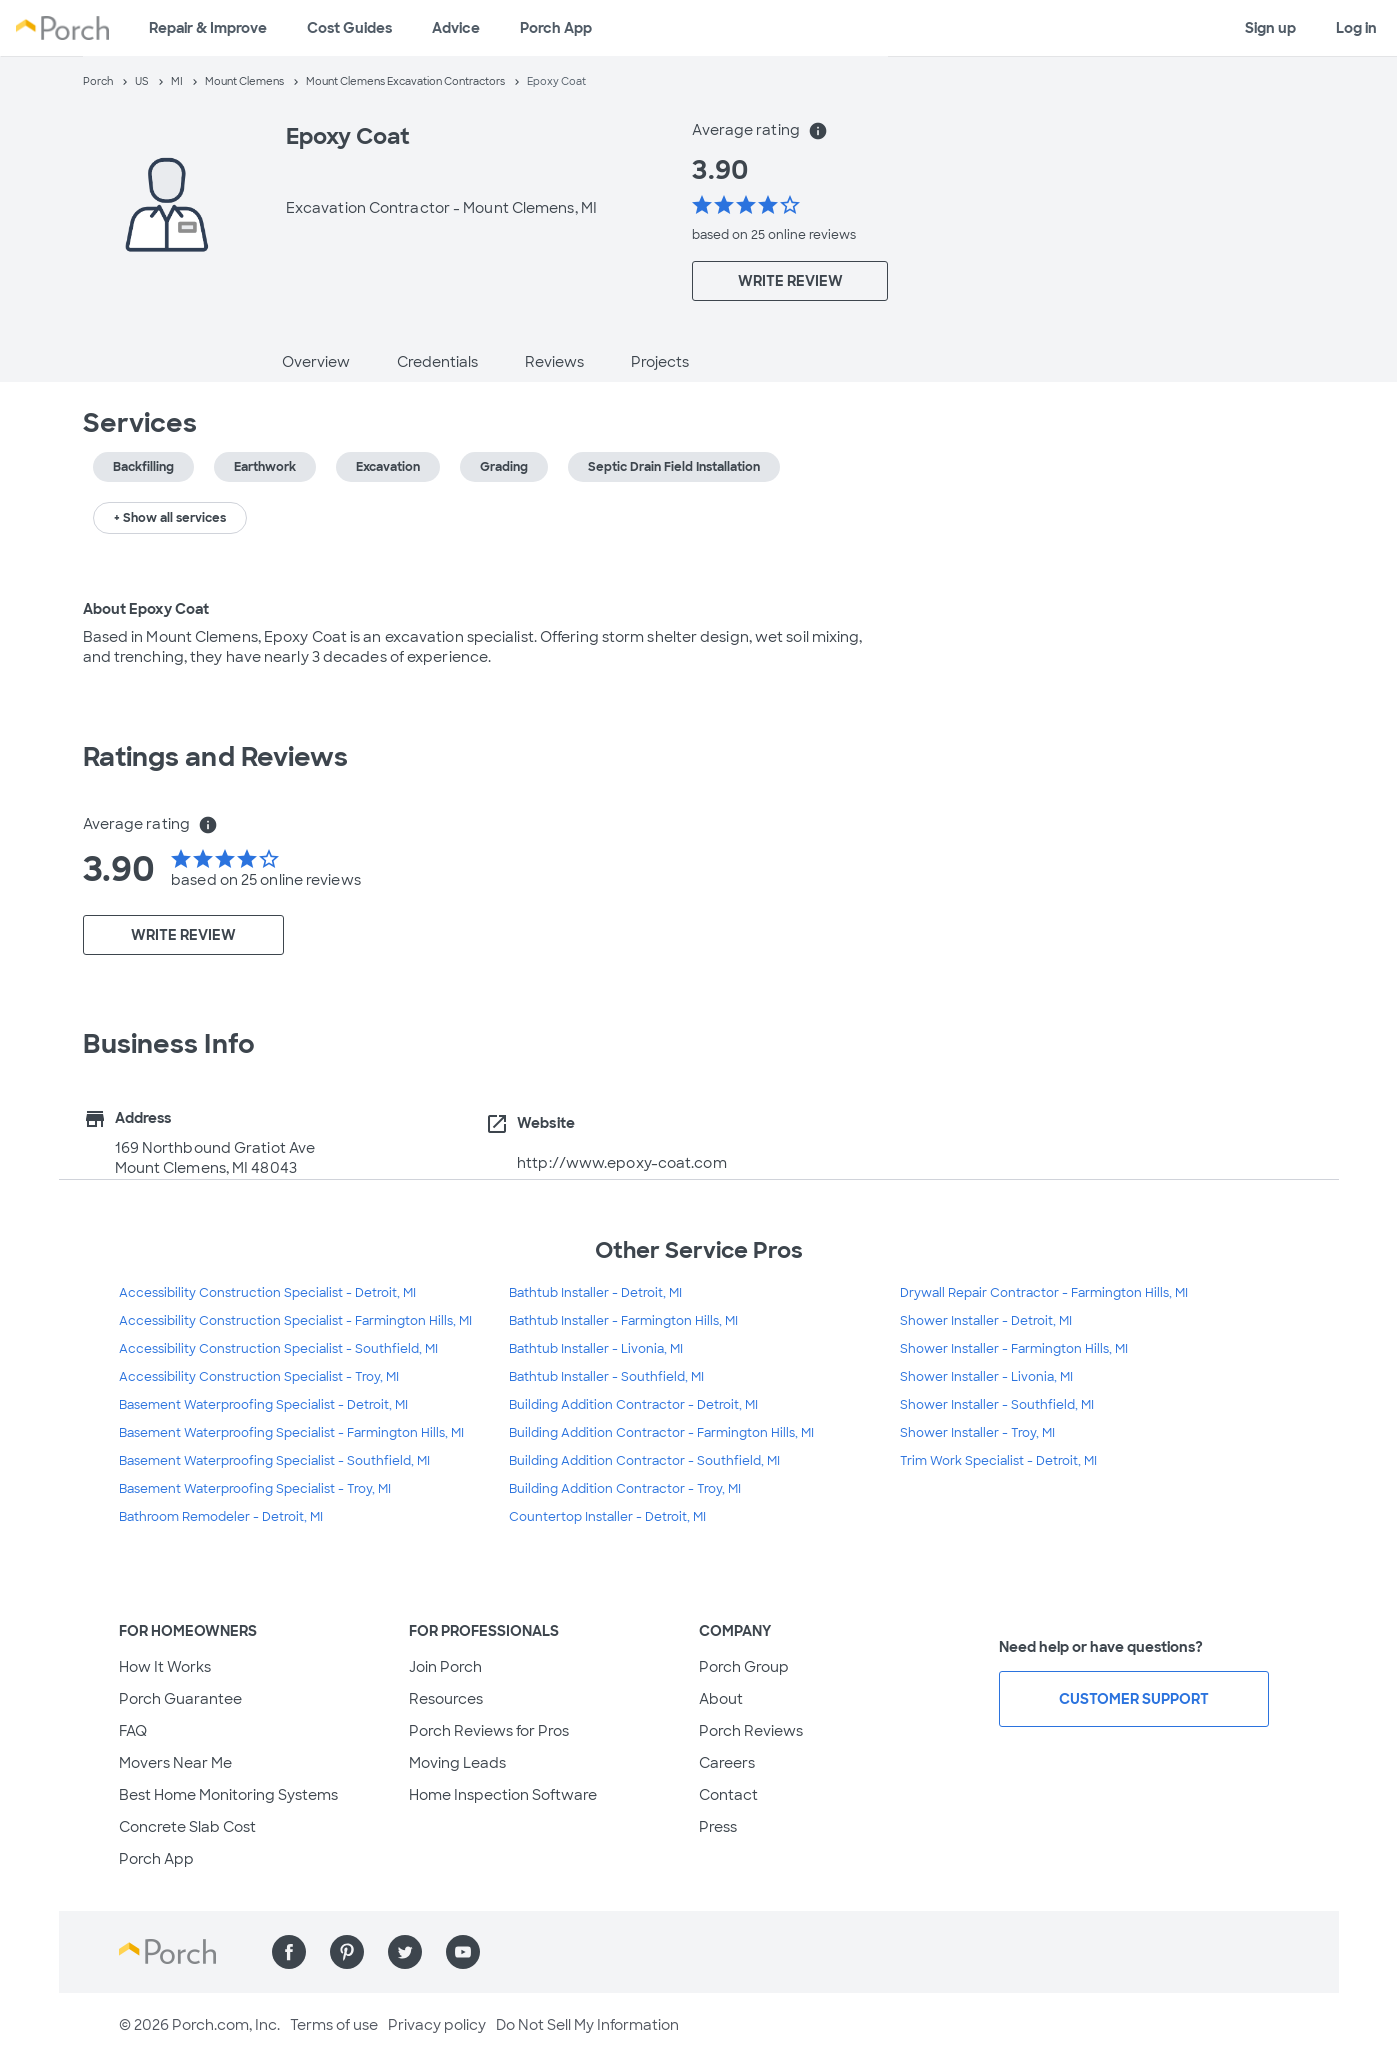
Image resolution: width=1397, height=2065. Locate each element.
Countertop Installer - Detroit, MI (607, 1517)
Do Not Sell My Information (587, 2025)
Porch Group (744, 1667)
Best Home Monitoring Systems (228, 1795)
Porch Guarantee (180, 1699)
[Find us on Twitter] (405, 1952)
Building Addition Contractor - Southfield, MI (644, 1461)
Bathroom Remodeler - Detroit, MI (221, 1517)
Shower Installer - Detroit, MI (986, 1321)
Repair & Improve (208, 28)
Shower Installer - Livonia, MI (986, 1377)
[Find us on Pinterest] (347, 1952)
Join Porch (445, 1667)
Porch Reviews (751, 1731)
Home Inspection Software (503, 1795)
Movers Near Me (175, 1763)
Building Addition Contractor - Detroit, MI (633, 1405)
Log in (1356, 28)
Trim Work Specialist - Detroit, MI (998, 1461)
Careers (727, 1763)
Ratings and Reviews (216, 757)
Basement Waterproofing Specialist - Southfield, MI (274, 1461)
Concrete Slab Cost (187, 1827)
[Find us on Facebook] (289, 1952)
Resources (446, 1699)
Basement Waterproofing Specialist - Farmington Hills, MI (291, 1433)
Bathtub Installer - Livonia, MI (596, 1349)
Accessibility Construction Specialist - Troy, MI (259, 1377)
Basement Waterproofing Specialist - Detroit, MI (263, 1405)
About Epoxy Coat (146, 609)
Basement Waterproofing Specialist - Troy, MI (255, 1489)
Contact (728, 1795)
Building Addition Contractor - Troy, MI (625, 1489)
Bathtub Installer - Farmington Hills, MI (623, 1321)
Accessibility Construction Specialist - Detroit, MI (267, 1293)
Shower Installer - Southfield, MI (997, 1405)
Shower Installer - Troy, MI (977, 1433)
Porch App (556, 28)
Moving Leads (457, 1763)
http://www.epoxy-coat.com (622, 1163)
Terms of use (334, 2025)
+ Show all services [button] (170, 518)
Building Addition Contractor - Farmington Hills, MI (661, 1433)
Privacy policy (437, 2025)
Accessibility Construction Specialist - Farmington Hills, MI (295, 1321)
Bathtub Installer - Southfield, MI (606, 1377)
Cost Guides (349, 28)
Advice (456, 28)
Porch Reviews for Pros (489, 1731)
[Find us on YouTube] (463, 1952)
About (721, 1699)
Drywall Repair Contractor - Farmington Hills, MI (1044, 1293)
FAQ (133, 1731)
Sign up (1270, 28)
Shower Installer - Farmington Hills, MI (1014, 1349)
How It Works (165, 1667)
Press (718, 1827)
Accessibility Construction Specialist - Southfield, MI (278, 1349)
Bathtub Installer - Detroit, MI (595, 1293)
